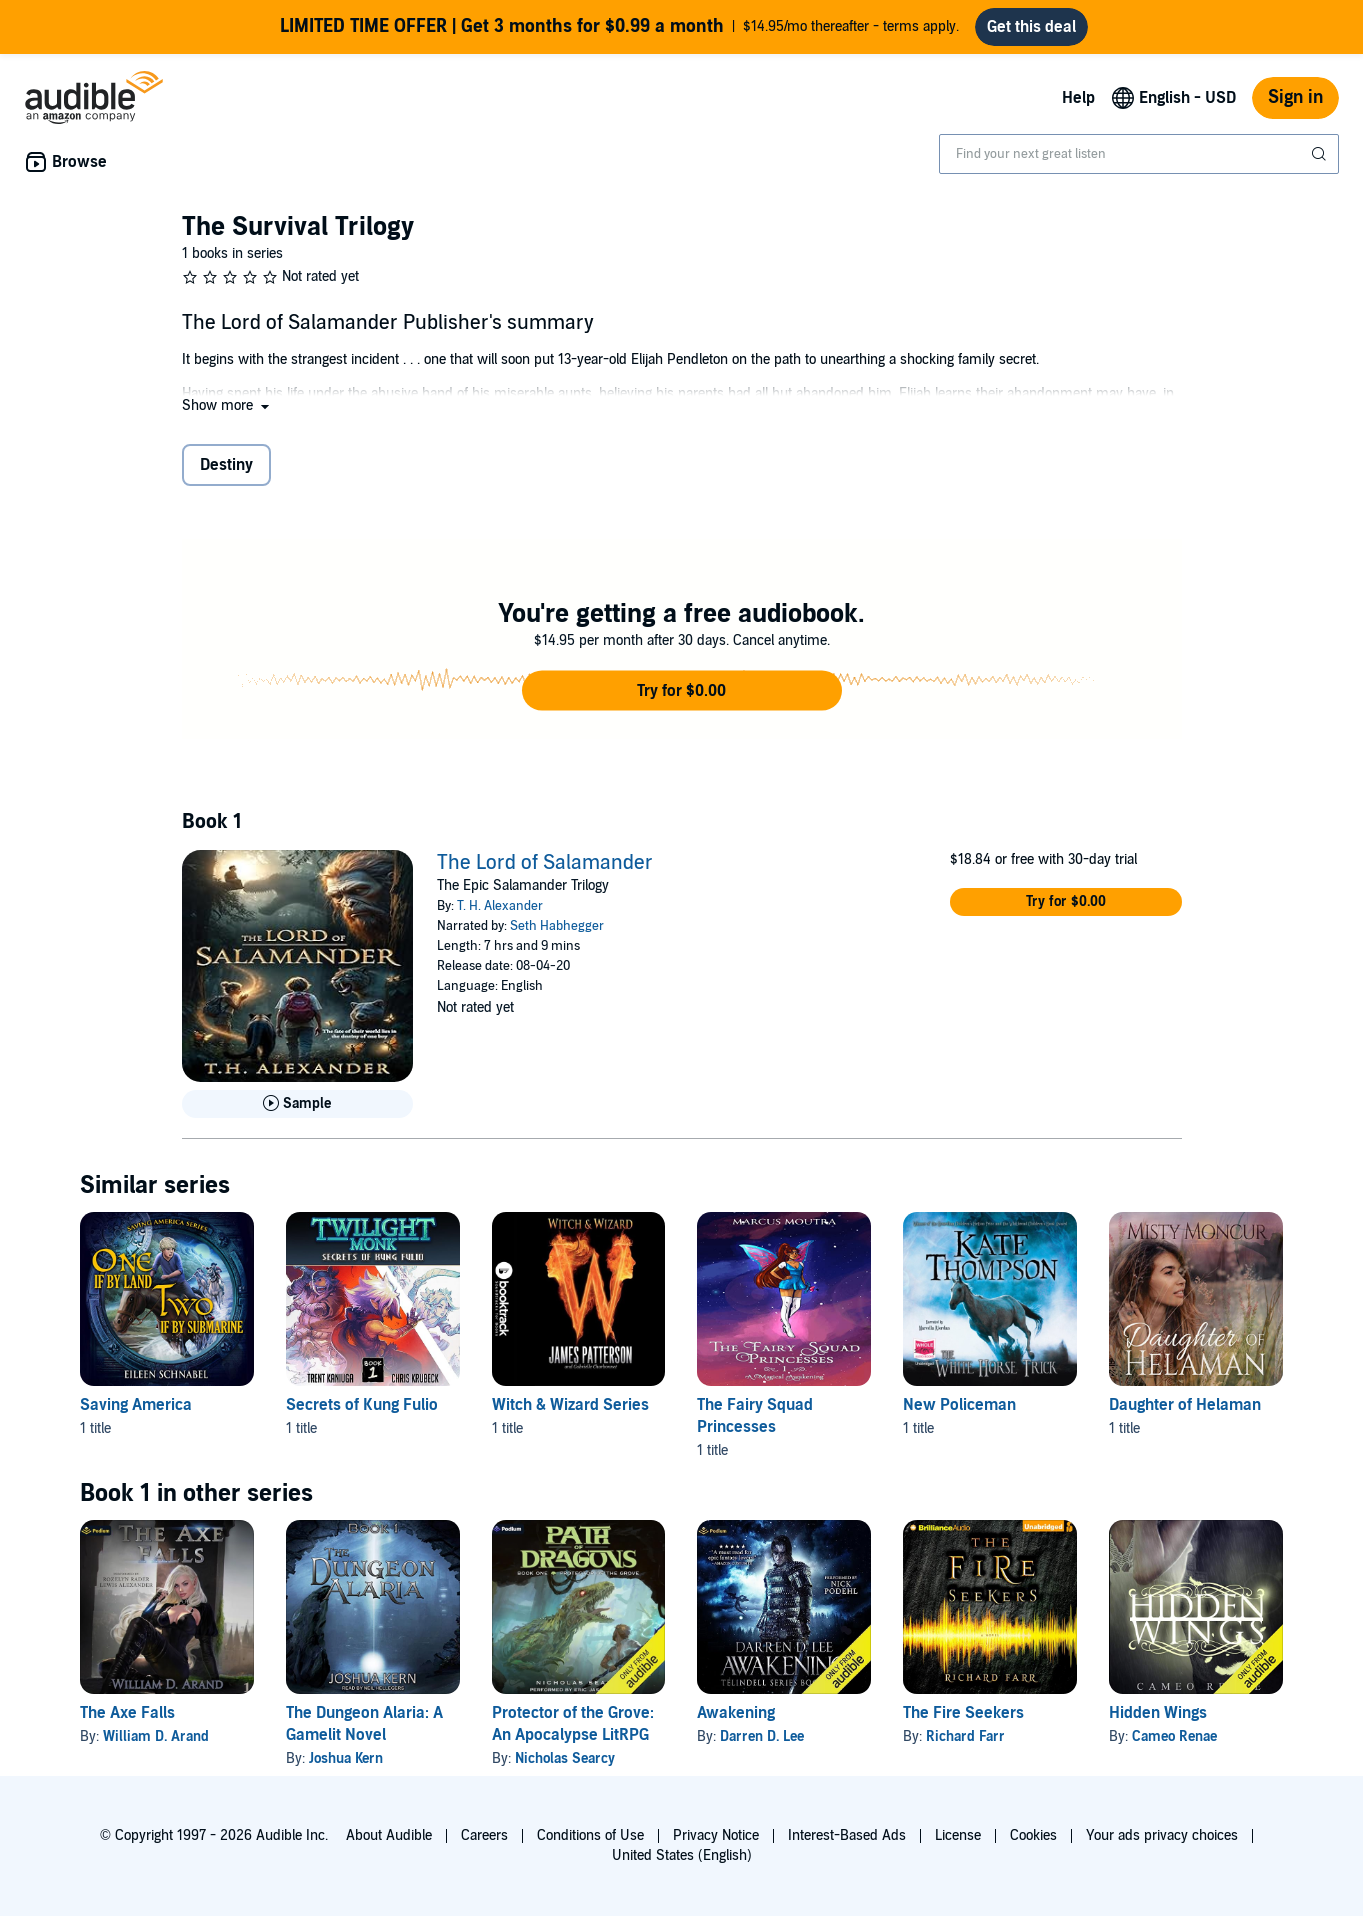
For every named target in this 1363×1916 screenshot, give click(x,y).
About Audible (389, 1835)
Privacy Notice (716, 1835)
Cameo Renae (1174, 1736)
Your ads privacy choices (1162, 1835)
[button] (227, 405)
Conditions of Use (590, 1835)
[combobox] (1139, 154)
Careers (484, 1835)
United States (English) (682, 1855)
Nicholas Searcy (565, 1758)
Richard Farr (965, 1736)
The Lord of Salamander (545, 863)
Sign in (1295, 97)
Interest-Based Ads (847, 1835)
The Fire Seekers (963, 1713)
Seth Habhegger (557, 926)
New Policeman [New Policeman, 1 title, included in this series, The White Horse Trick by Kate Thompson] (959, 1405)
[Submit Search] (1321, 154)
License (958, 1835)
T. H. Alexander (500, 906)
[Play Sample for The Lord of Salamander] (298, 1104)
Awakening (736, 1713)
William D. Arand (156, 1736)
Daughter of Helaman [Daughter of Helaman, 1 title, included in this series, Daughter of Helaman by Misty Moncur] (1185, 1405)
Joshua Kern (346, 1758)
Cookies (1033, 1835)
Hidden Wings (1158, 1713)
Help (1078, 98)
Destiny (226, 465)
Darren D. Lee (762, 1736)
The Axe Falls (127, 1713)
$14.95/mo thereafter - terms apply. (619, 27)
